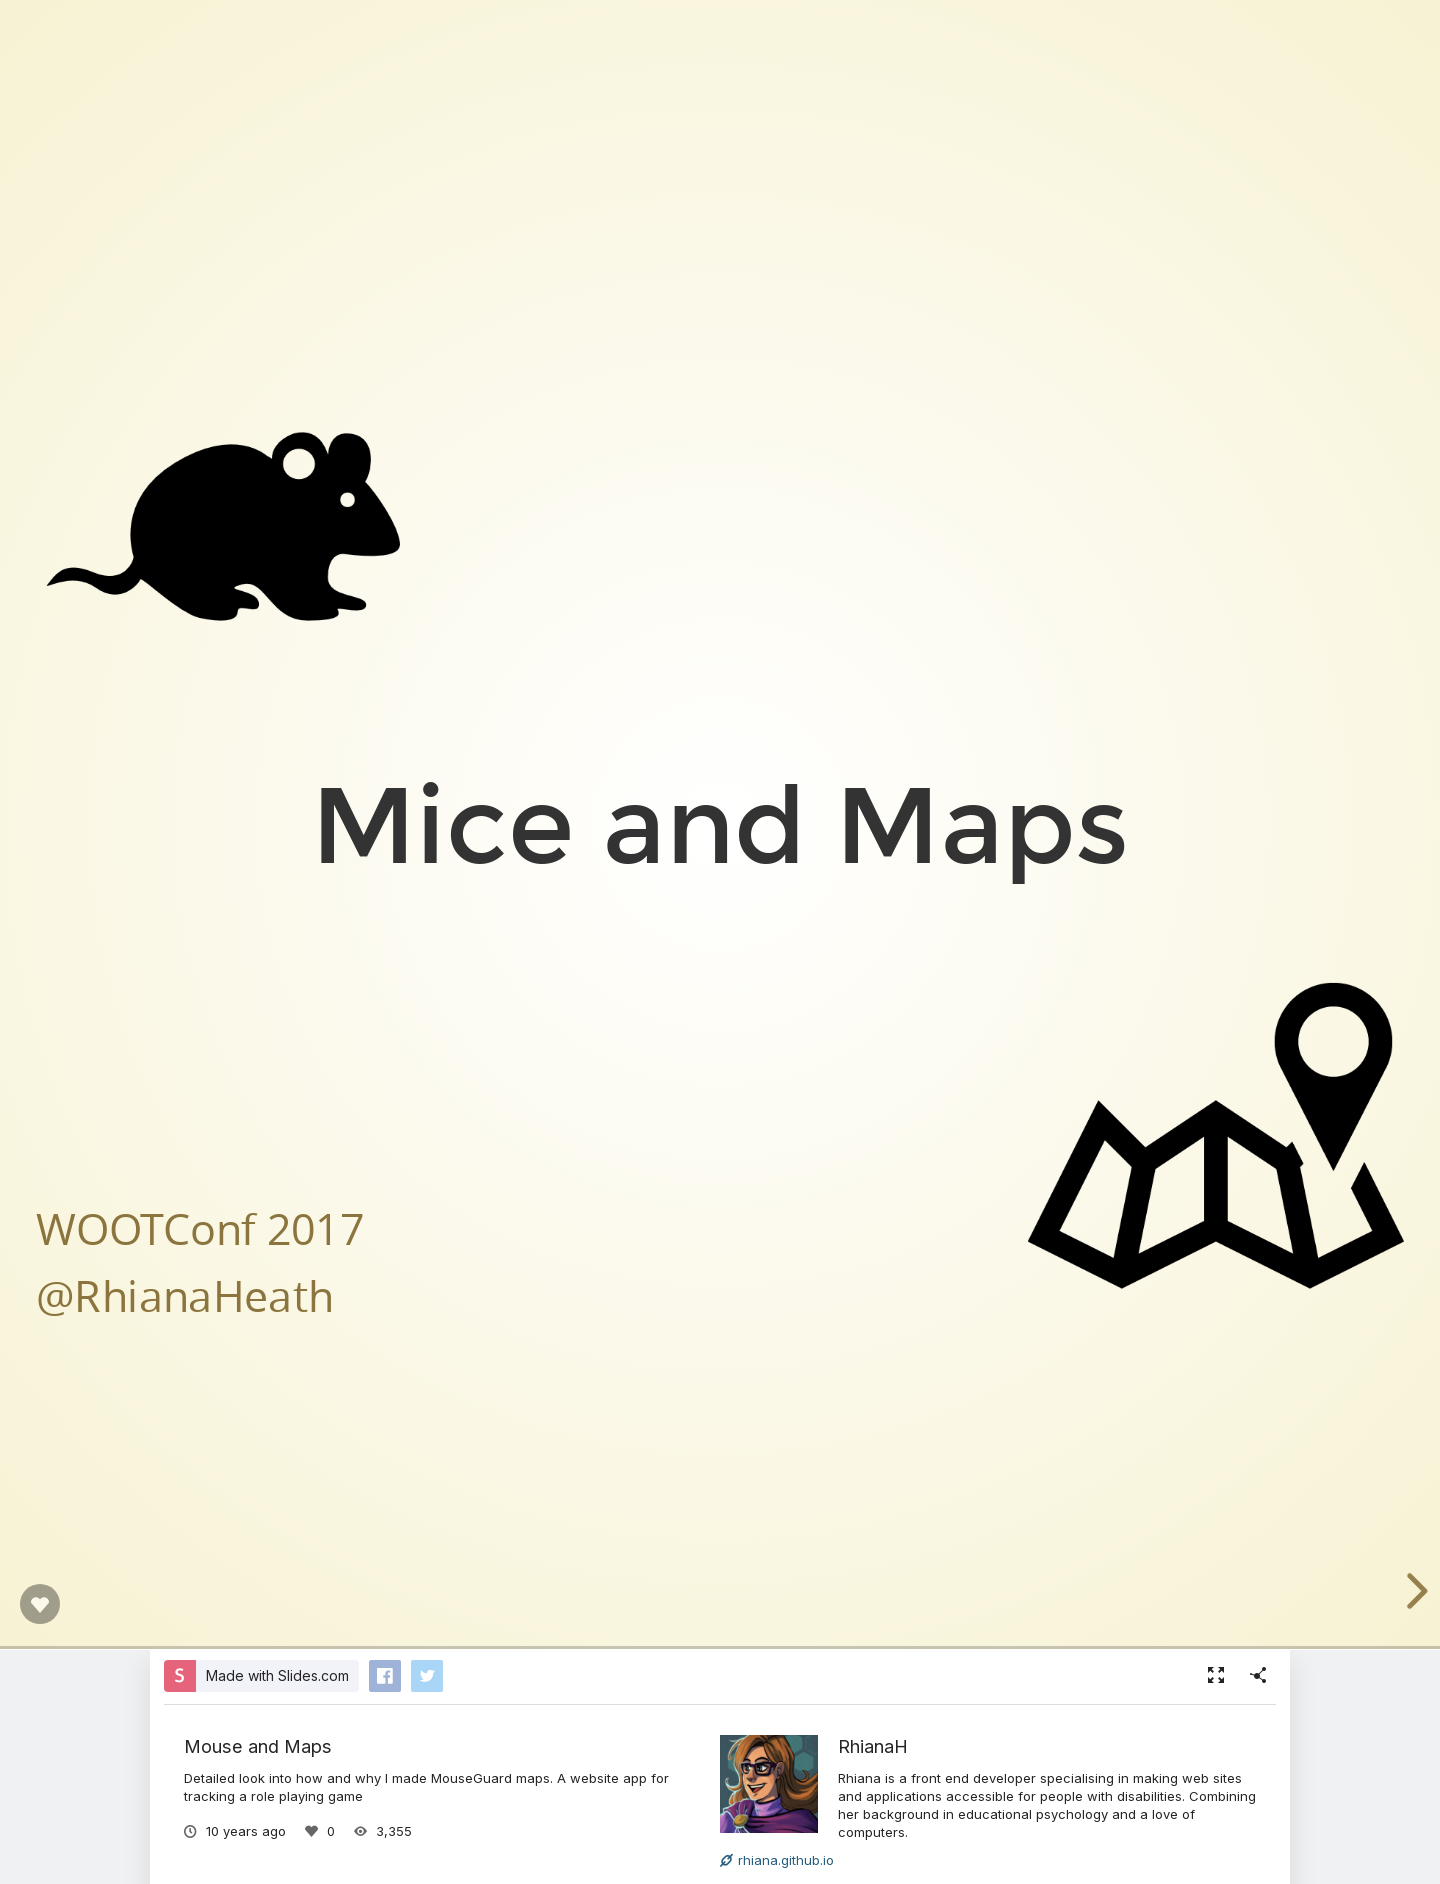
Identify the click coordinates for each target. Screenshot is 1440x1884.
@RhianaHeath (185, 1295)
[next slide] (1414, 1591)
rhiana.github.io (777, 1860)
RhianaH (873, 1746)
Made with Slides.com (277, 1675)
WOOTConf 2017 (200, 1228)
